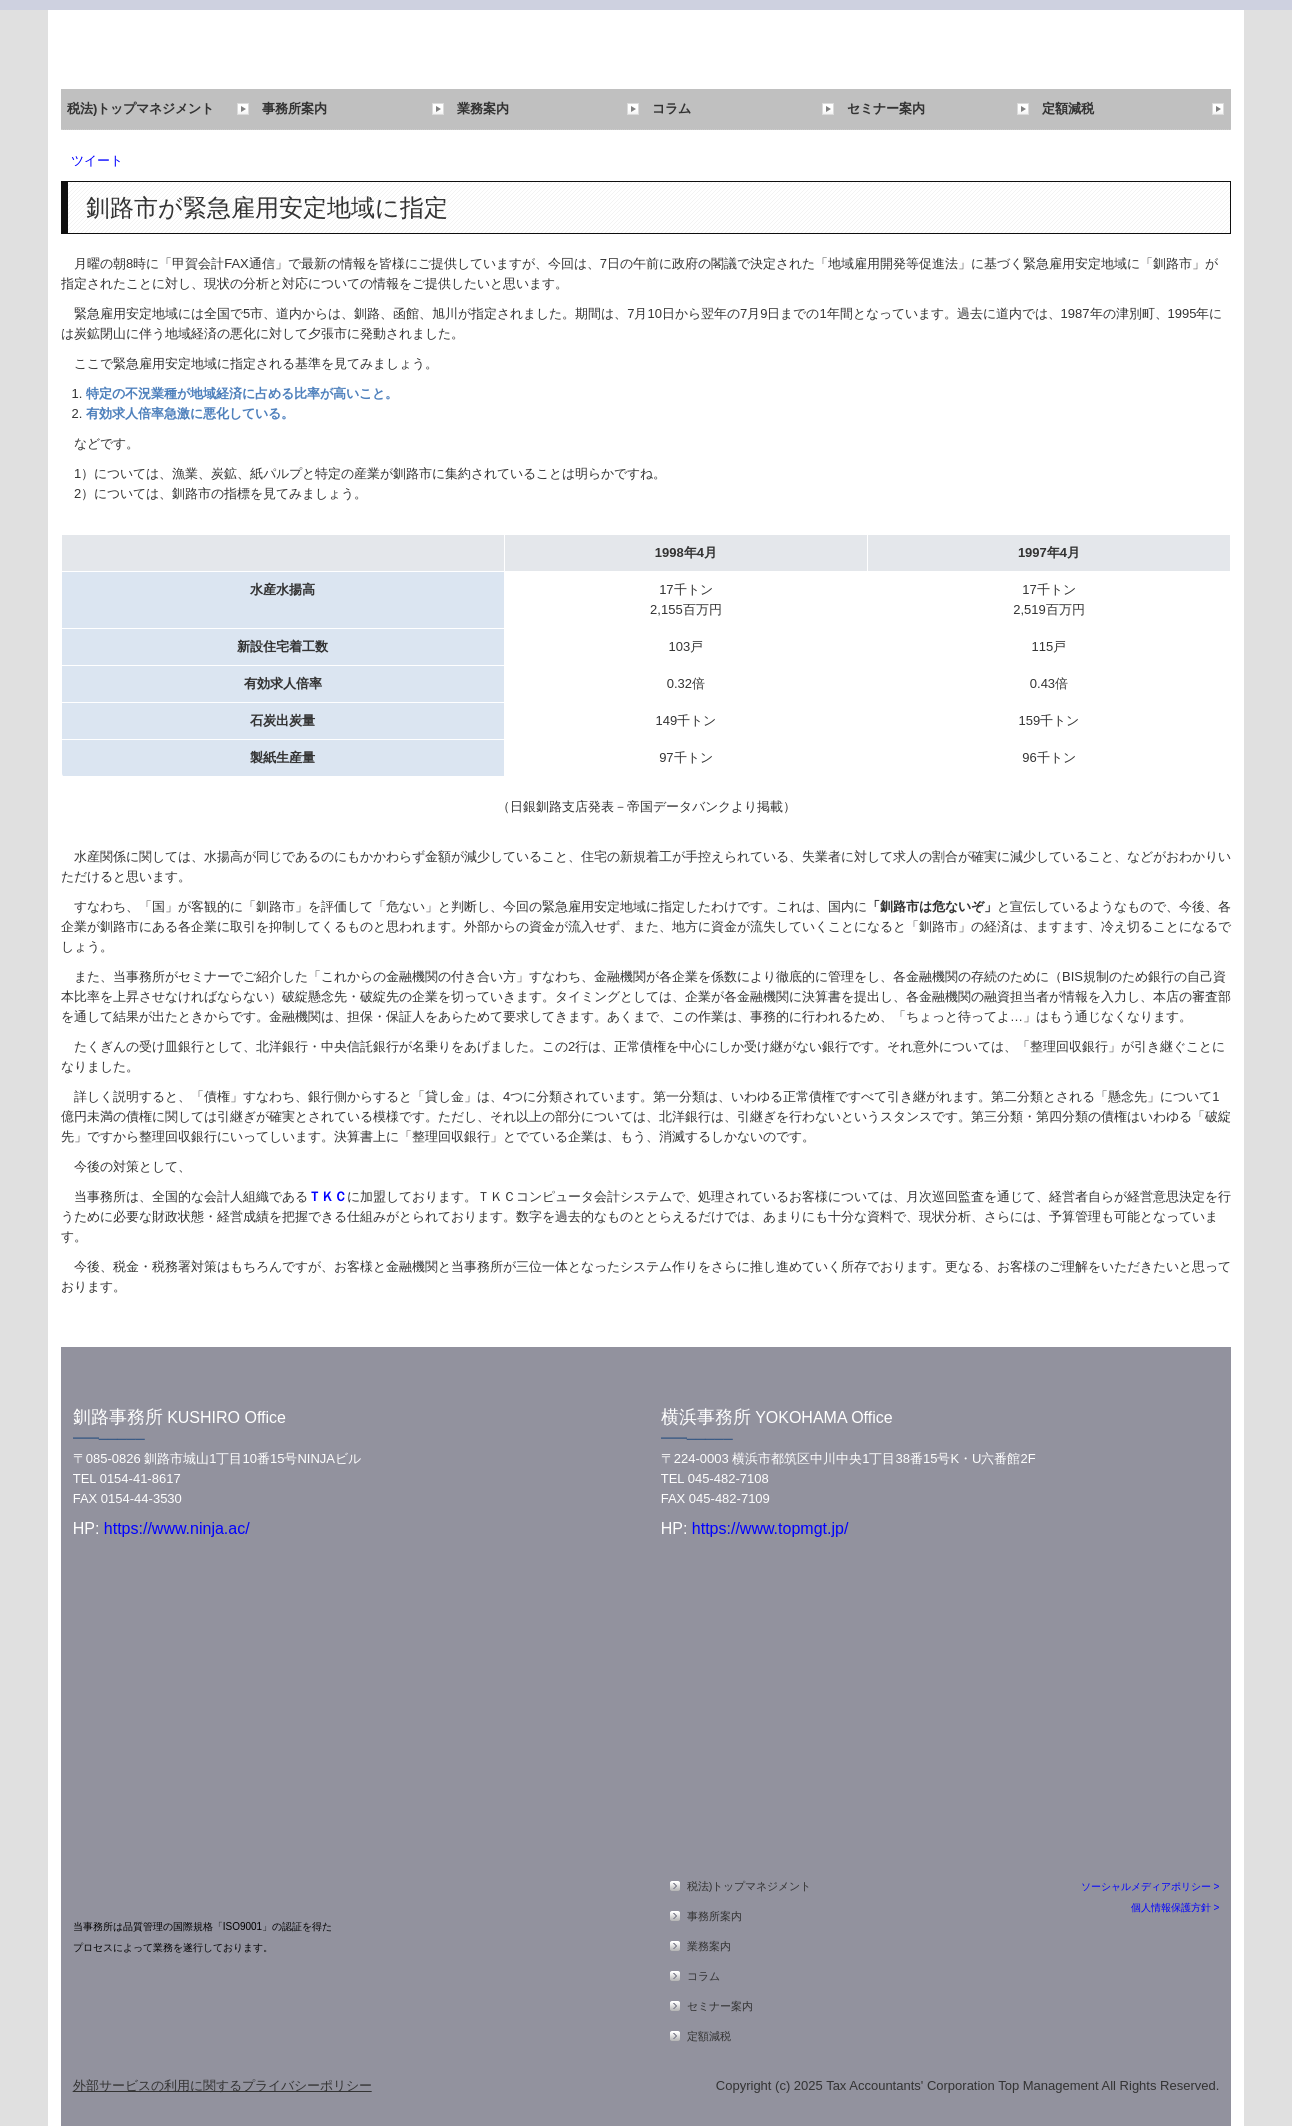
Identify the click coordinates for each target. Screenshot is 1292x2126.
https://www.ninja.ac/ (174, 1528)
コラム (671, 108)
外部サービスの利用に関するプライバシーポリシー (222, 2085)
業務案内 (483, 108)
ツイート (97, 160)
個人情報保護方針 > (1175, 1907)
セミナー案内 (886, 108)
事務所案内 (294, 108)
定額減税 (1068, 108)
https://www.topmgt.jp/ (770, 1528)
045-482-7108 (728, 1478)
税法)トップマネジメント (140, 108)
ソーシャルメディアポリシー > (1150, 1886)
